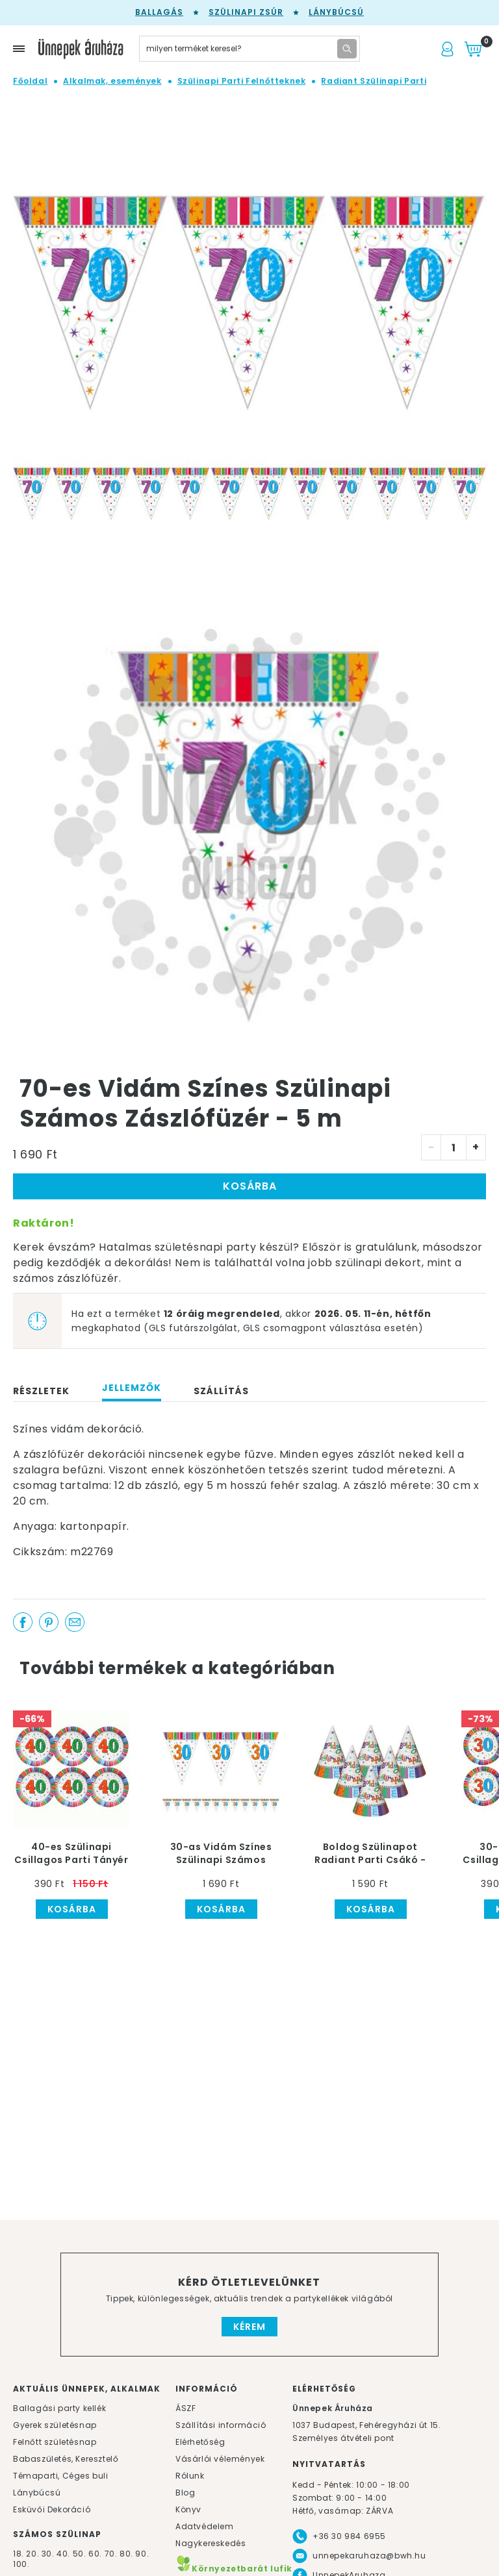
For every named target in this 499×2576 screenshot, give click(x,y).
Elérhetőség (200, 2441)
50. (80, 2553)
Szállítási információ (220, 2425)
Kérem (249, 2326)
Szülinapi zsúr (246, 12)
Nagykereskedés (210, 2543)
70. (112, 2553)
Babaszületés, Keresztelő (65, 2458)
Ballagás (159, 12)
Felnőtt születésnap (54, 2441)
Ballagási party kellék (59, 2408)
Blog (185, 2492)
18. (18, 2553)
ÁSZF (185, 2408)
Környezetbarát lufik (233, 2568)
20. (32, 2553)
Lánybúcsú (336, 12)
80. (127, 2553)
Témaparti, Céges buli (61, 2475)
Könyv (188, 2509)
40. (63, 2553)
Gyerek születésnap (55, 2425)
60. (96, 2553)
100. (21, 2564)
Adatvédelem (204, 2526)
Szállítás (221, 1390)
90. (142, 2553)
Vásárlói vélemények (219, 2458)
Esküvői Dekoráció (51, 2509)
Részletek (41, 1390)
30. (48, 2553)
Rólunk (190, 2475)
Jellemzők (131, 1387)
